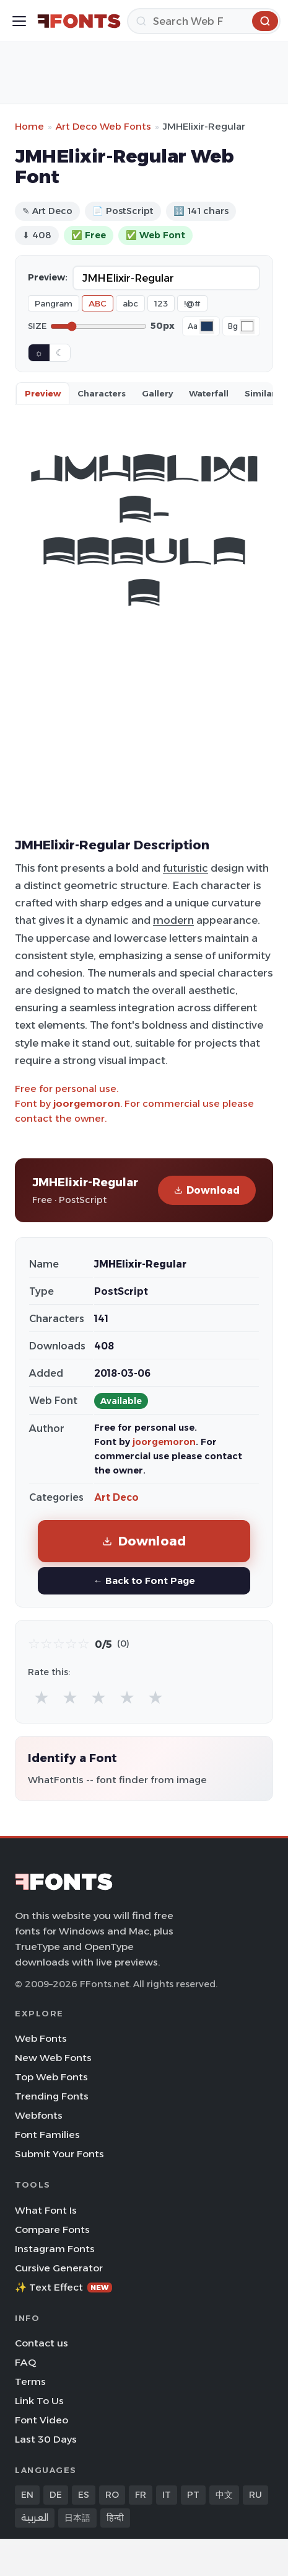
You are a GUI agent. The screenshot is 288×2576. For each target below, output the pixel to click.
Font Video (41, 2420)
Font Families (47, 2134)
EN (27, 2494)
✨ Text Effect (63, 2287)
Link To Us (39, 2401)
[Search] (204, 21)
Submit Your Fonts (59, 2154)
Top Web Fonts (51, 2077)
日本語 (77, 2517)
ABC (98, 303)
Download (207, 1190)
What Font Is (46, 2210)
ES (83, 2494)
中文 (224, 2494)
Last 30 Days (46, 2439)
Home (29, 126)
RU (255, 2494)
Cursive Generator (59, 2268)
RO (112, 2494)
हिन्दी (115, 2517)
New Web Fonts (53, 2058)
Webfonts (39, 2115)
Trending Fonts (52, 2096)
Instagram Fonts (55, 2249)
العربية (34, 2517)
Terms (30, 2381)
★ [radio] (41, 1697)
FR (140, 2494)
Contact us (41, 2343)
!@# (192, 303)
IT (166, 2494)
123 (161, 303)
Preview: (48, 277)
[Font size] (98, 326)
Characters (101, 393)
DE (56, 2494)
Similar (260, 393)
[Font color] (206, 326)
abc (130, 303)
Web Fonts (41, 2038)
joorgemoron (86, 1103)
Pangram (53, 303)
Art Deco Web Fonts (103, 126)
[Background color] (247, 326)
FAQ (25, 2362)
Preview (43, 393)
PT (193, 2494)
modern (173, 920)
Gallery (157, 393)
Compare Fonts (52, 2229)
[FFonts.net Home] (79, 21)
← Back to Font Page (143, 1580)
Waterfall (209, 393)
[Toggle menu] (19, 21)
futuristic (185, 868)
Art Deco (116, 1497)
